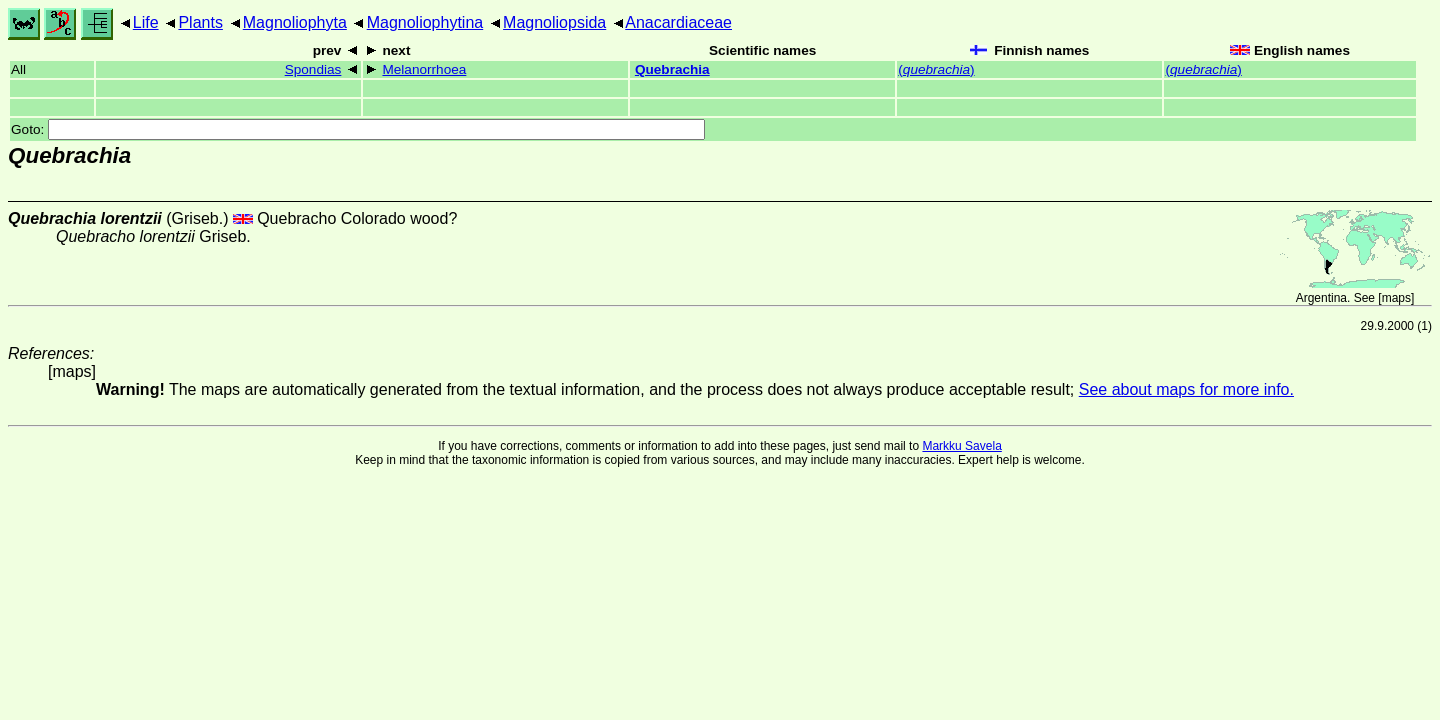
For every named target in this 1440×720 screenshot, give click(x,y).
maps (1396, 298)
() (936, 69)
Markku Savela (961, 446)
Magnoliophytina (425, 22)
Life (146, 22)
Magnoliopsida (554, 22)
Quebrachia (672, 69)
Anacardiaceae (678, 22)
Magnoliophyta (295, 22)
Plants (200, 22)
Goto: (358, 129)
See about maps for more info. (1186, 389)
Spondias (313, 69)
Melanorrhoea (424, 69)
